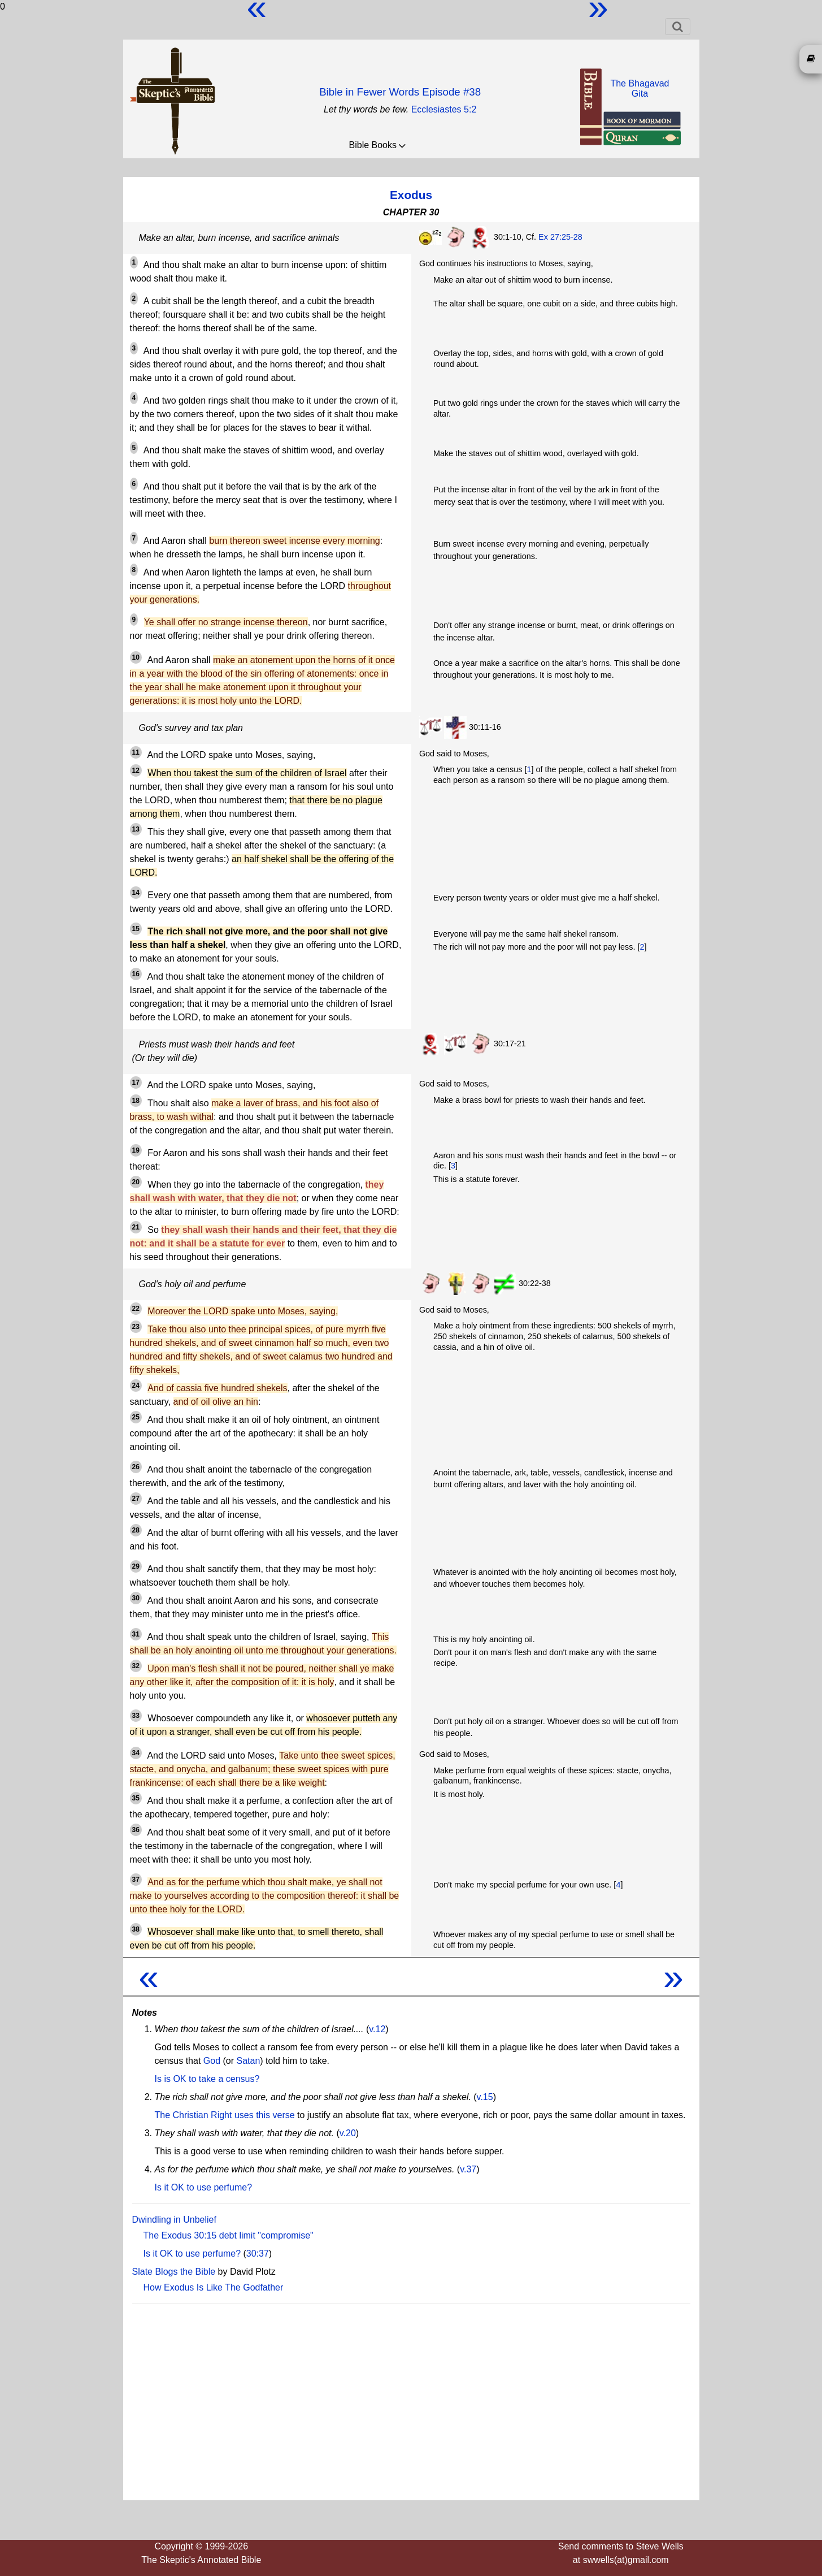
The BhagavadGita (639, 88)
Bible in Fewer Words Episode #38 (400, 92)
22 (136, 1309)
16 (136, 974)
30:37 (257, 2253)
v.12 (377, 2029)
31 (136, 1634)
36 (136, 1830)
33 (136, 1716)
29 (136, 1566)
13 (136, 829)
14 (136, 893)
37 (136, 1880)
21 (136, 1227)
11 (136, 752)
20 (136, 1182)
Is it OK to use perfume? (204, 2187)
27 (136, 1499)
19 (136, 1150)
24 (136, 1385)
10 (136, 657)
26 (136, 1467)
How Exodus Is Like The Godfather (213, 2287)
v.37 (468, 2169)
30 (136, 1598)
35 (136, 1798)
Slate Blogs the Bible (174, 2271)
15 (136, 929)
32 (136, 1666)
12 (136, 770)
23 (136, 1327)
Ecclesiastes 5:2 (444, 109)
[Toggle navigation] (677, 26)
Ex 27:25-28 (560, 236)
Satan (248, 2061)
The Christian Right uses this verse (225, 2115)
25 (136, 1417)
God (211, 2061)
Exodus (411, 194)
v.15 (485, 2097)
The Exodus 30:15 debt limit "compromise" (228, 2235)
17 (136, 1082)
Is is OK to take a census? (207, 2079)
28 (136, 1530)
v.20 (348, 2133)
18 (136, 1101)
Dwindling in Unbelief (174, 2219)
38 (136, 1929)
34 (136, 1753)
